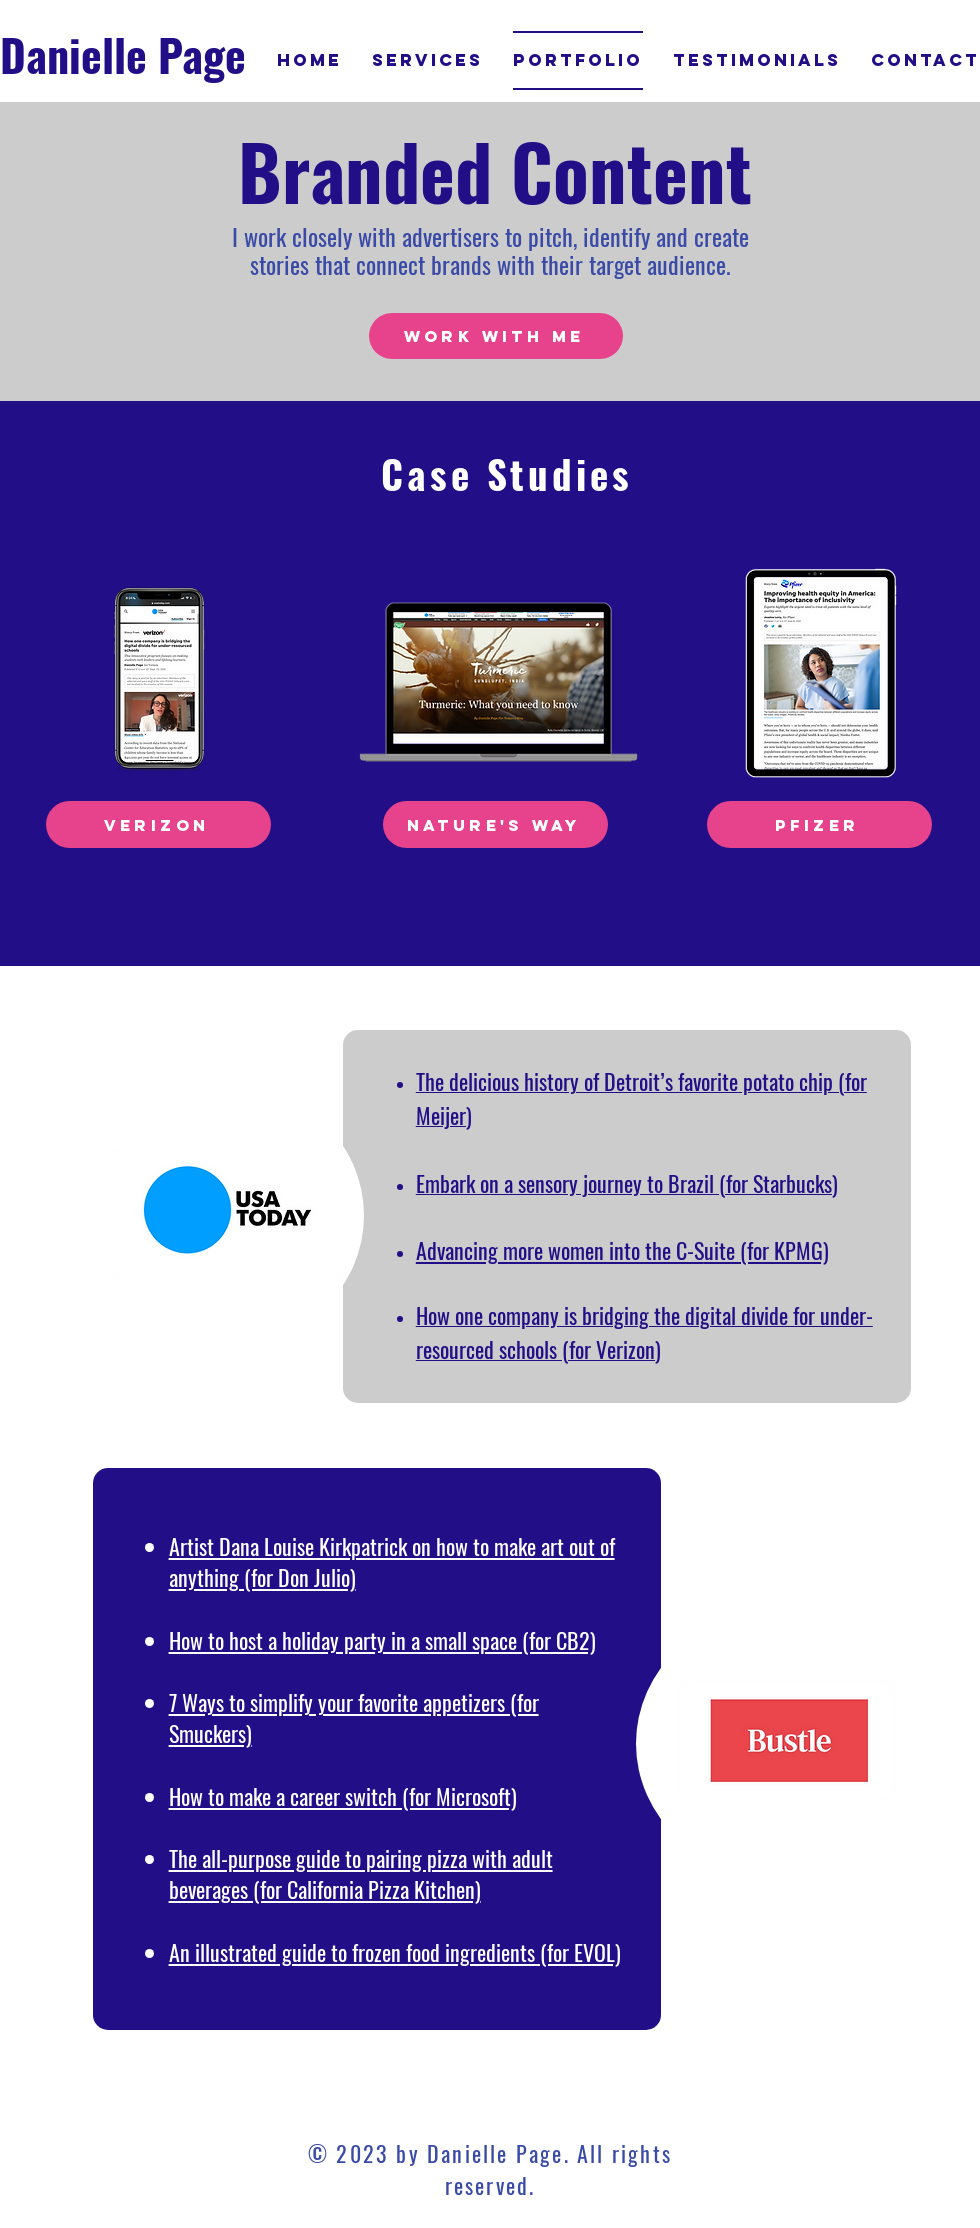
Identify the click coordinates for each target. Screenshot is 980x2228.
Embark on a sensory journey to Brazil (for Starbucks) (627, 1183)
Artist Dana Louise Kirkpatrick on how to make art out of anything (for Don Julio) (392, 1561)
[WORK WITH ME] (496, 336)
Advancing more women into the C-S (560, 1250)
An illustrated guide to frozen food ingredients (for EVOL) (395, 1952)
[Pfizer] (819, 824)
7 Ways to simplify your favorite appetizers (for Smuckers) (354, 1717)
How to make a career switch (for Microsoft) (343, 1796)
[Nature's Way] (495, 824)
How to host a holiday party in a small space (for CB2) (382, 1640)
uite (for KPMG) (766, 1250)
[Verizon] (158, 824)
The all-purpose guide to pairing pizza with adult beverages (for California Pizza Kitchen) (361, 1873)
